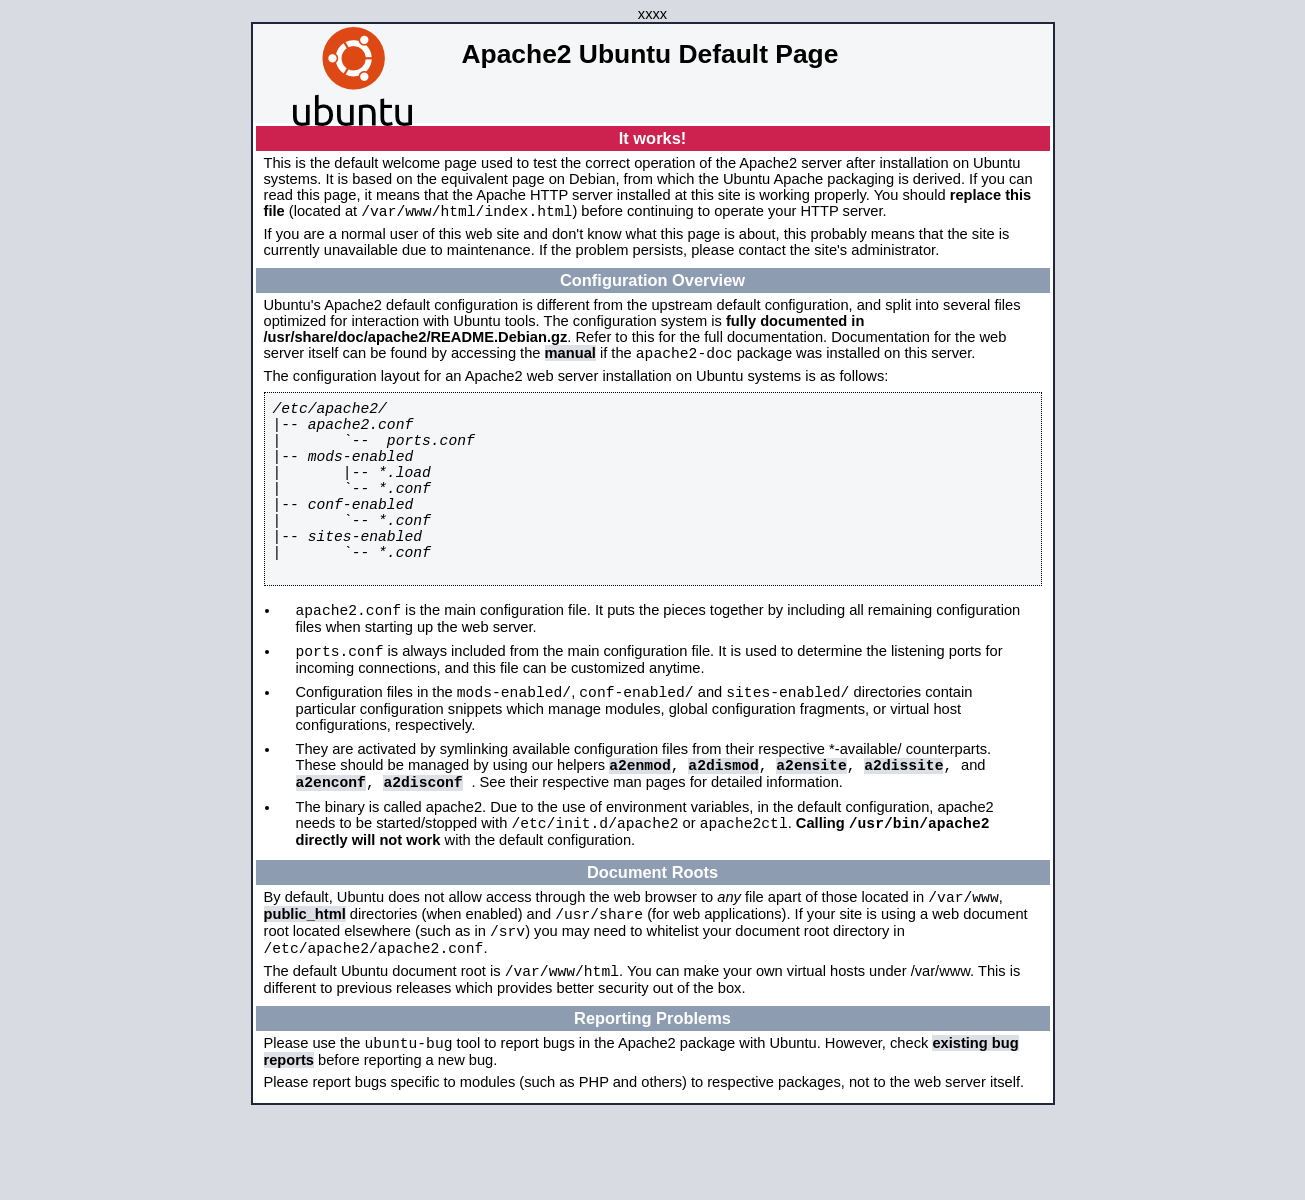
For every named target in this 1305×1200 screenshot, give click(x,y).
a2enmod (640, 826)
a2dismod (723, 826)
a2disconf (422, 846)
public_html (305, 988)
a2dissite (903, 826)
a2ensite (811, 826)
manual (570, 359)
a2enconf (331, 846)
